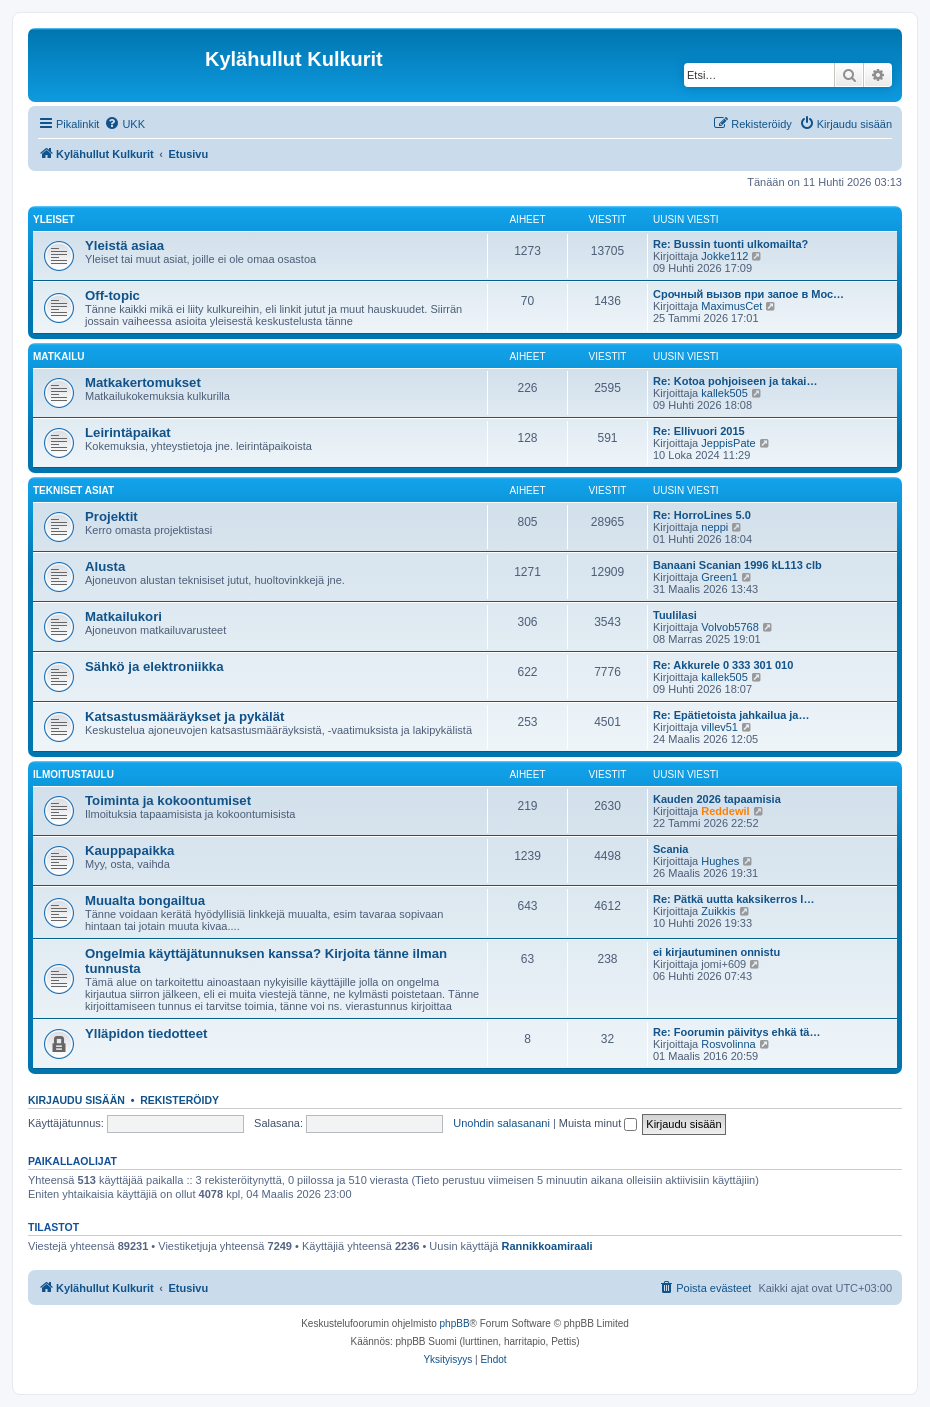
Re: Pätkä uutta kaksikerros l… (733, 899)
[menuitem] (124, 124)
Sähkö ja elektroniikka (154, 666)
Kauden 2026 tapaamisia (717, 799)
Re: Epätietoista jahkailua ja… (731, 715)
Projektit (111, 516)
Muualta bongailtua (145, 900)
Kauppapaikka (129, 850)
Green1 (719, 577)
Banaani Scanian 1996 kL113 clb (737, 565)
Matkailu (58, 356)
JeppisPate (728, 443)
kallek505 (724, 393)
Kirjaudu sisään (76, 1100)
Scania (670, 849)
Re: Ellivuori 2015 (699, 431)
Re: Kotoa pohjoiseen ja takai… (735, 381)
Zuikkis (718, 911)
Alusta (105, 566)
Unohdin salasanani (501, 1123)
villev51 (719, 727)
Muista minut (598, 1123)
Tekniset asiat (73, 490)
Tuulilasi (675, 615)
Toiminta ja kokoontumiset (168, 800)
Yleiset (54, 219)
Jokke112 (724, 256)
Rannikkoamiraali (547, 1246)
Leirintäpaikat (128, 432)
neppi (714, 527)
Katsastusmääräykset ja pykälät (184, 716)
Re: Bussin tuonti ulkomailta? (730, 244)
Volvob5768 (730, 627)
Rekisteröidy (179, 1100)
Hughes (720, 861)
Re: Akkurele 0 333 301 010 (723, 665)
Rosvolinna (728, 1044)
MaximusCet (731, 306)
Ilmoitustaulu (73, 774)
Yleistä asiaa (124, 245)
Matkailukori (123, 616)
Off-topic (112, 295)
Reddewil (725, 811)
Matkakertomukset (143, 382)
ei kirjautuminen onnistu (716, 952)
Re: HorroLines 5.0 (702, 515)
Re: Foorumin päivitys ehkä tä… (736, 1032)
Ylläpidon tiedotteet (146, 1033)
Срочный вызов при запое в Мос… (748, 294)
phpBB (455, 1323)
